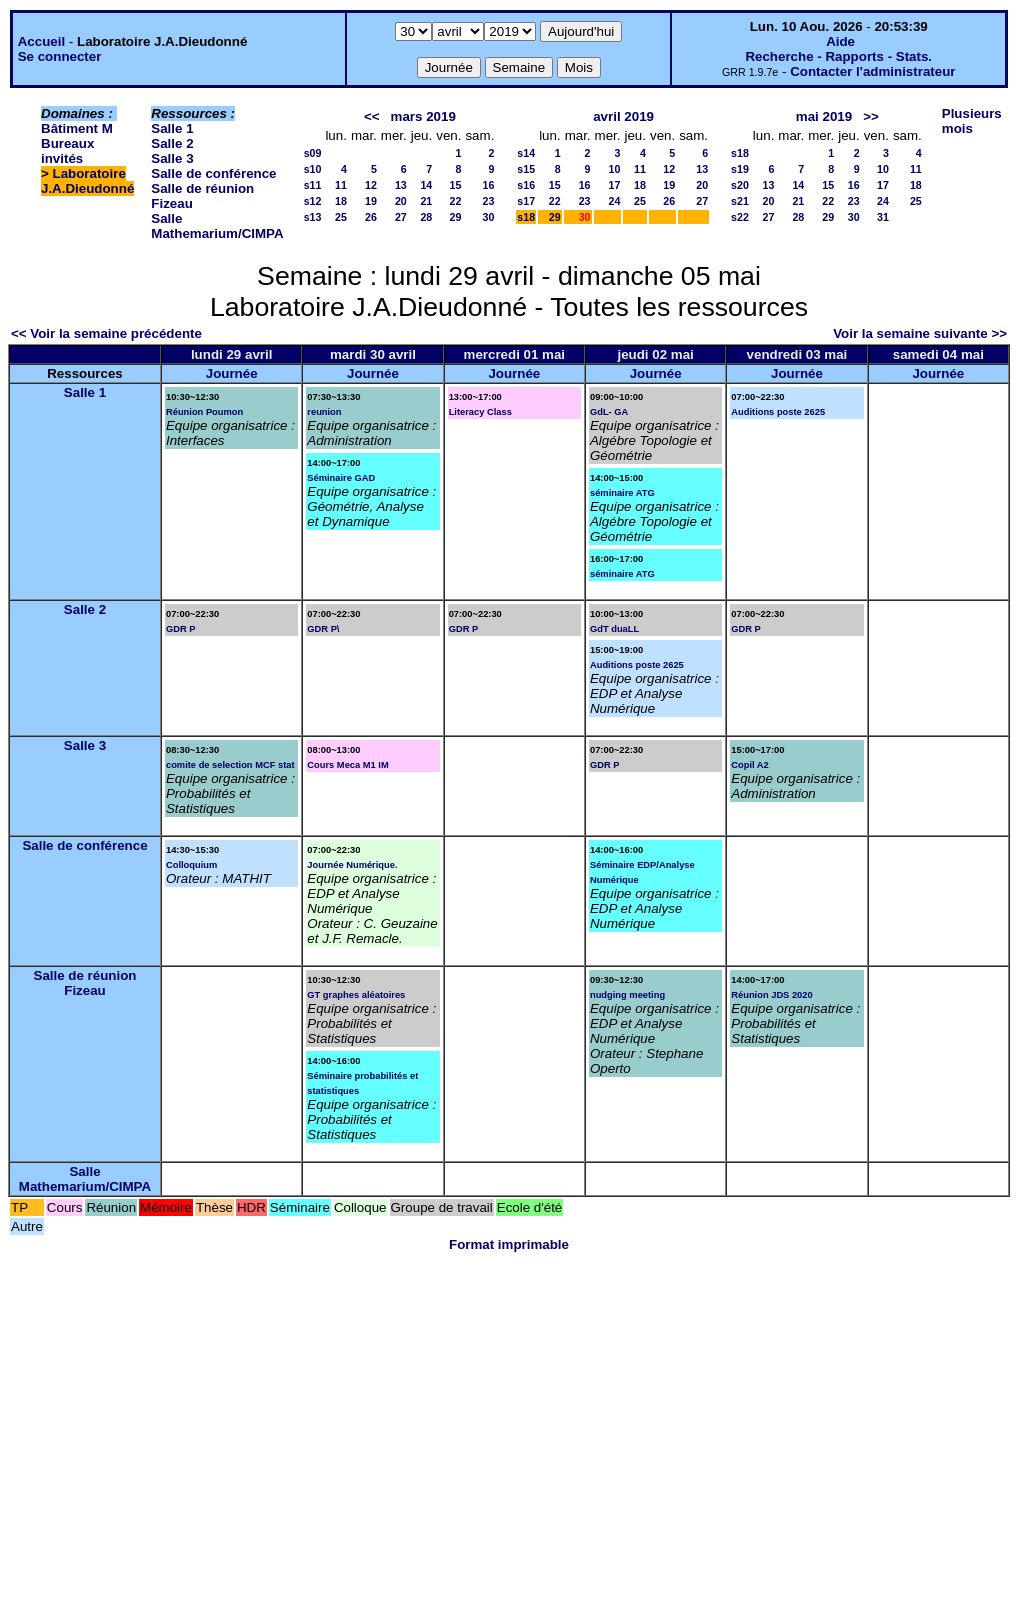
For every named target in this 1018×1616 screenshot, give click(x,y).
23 (488, 201)
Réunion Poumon (204, 412)
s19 (740, 169)
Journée (232, 373)
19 (371, 201)
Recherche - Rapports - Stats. (838, 56)
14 (426, 185)
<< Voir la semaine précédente (106, 333)
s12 (313, 201)
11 (341, 185)
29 (456, 217)
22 (456, 201)
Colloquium (191, 865)
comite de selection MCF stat (230, 765)
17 (615, 185)
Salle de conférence (213, 173)
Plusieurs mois (972, 121)
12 (371, 185)
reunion (324, 412)
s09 (313, 153)
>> (871, 116)
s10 (313, 169)
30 (488, 217)
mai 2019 (824, 116)
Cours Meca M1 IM (347, 765)
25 (341, 217)
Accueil (41, 41)
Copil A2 (750, 765)
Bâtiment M (77, 128)
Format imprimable (509, 1244)
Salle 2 (172, 143)
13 (401, 185)
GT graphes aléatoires (356, 995)
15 (456, 185)
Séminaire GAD (341, 478)
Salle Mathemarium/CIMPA (217, 226)
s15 (526, 169)
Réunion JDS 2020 (771, 995)
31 (883, 217)
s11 (313, 185)
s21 (740, 201)
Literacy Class (480, 412)
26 (371, 217)
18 (341, 201)
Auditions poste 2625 (778, 412)
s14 (526, 153)
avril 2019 (623, 116)
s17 (526, 201)
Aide (840, 41)
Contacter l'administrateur (872, 71)
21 (426, 201)
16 (488, 185)
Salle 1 (172, 128)
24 (615, 201)
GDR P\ (323, 629)
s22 (740, 217)
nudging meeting (627, 995)
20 (401, 201)
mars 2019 (423, 116)
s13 (313, 217)
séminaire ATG (622, 493)
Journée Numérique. (352, 865)
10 (615, 169)
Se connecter (60, 56)
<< (372, 116)
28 (426, 217)
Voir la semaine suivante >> (920, 333)
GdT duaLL (614, 629)
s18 (526, 217)
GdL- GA (609, 412)
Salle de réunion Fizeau (85, 983)
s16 (526, 185)
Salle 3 (172, 158)
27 (401, 217)
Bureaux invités (67, 151)
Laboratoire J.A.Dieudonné (87, 181)
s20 (740, 185)
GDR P (181, 629)
